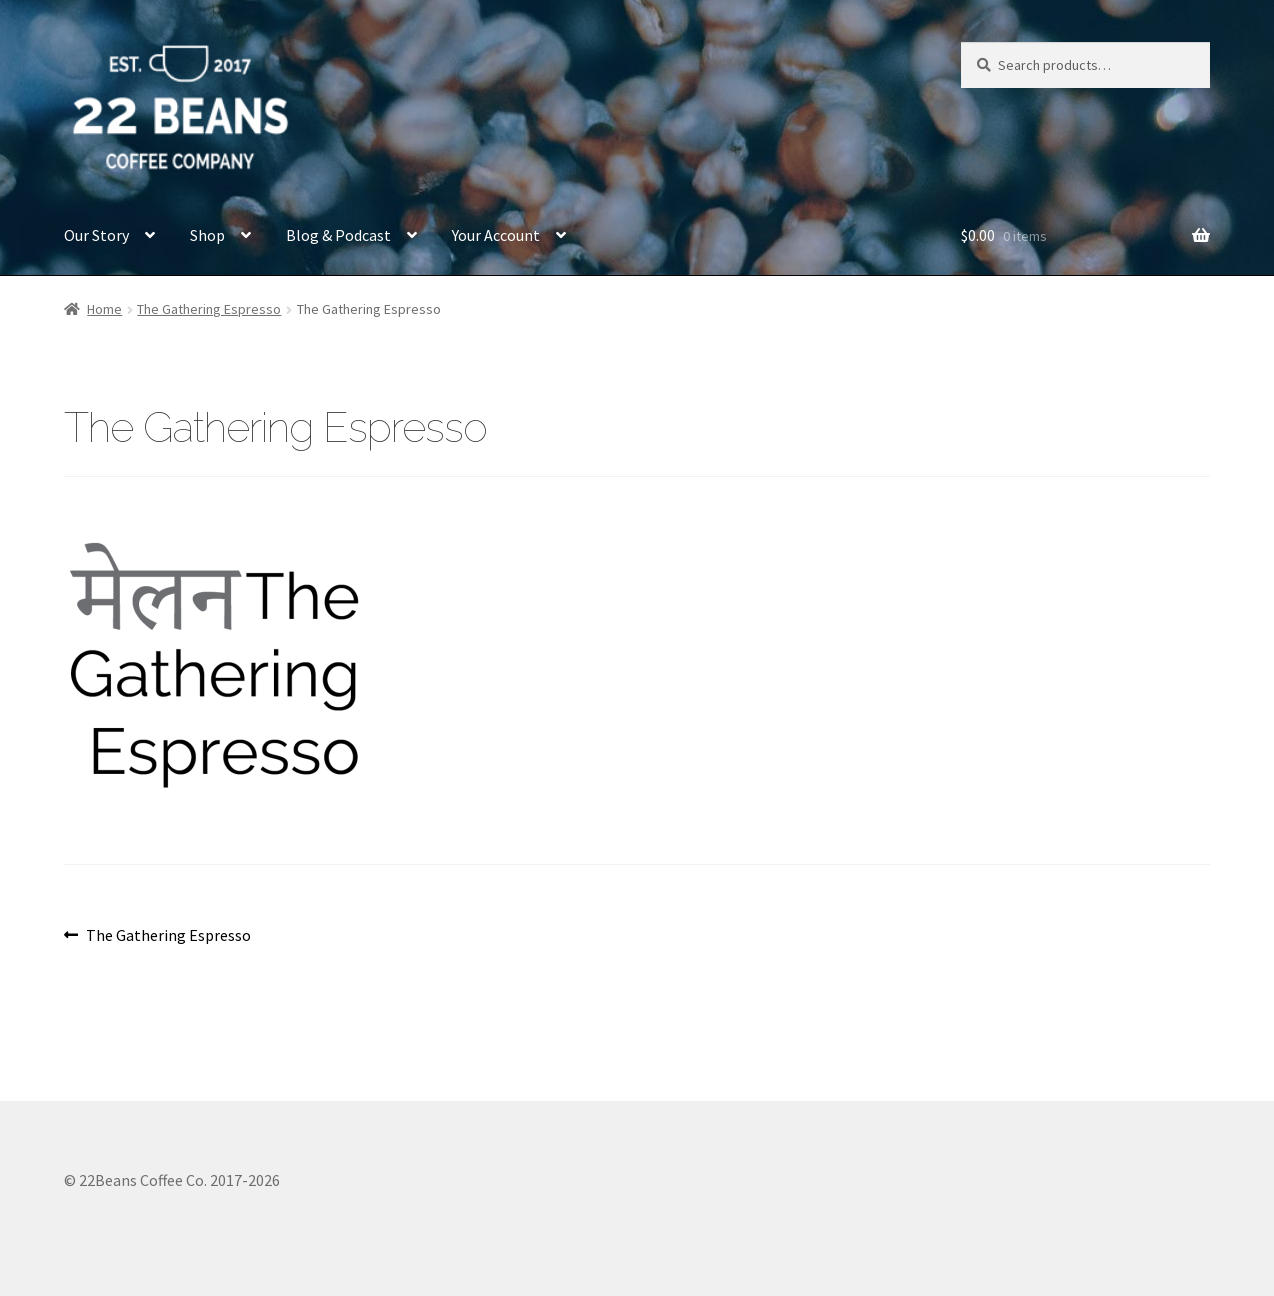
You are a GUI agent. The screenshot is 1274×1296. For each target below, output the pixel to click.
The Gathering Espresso (209, 309)
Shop (207, 235)
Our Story (96, 235)
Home (104, 309)
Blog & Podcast (338, 235)
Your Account (496, 235)
